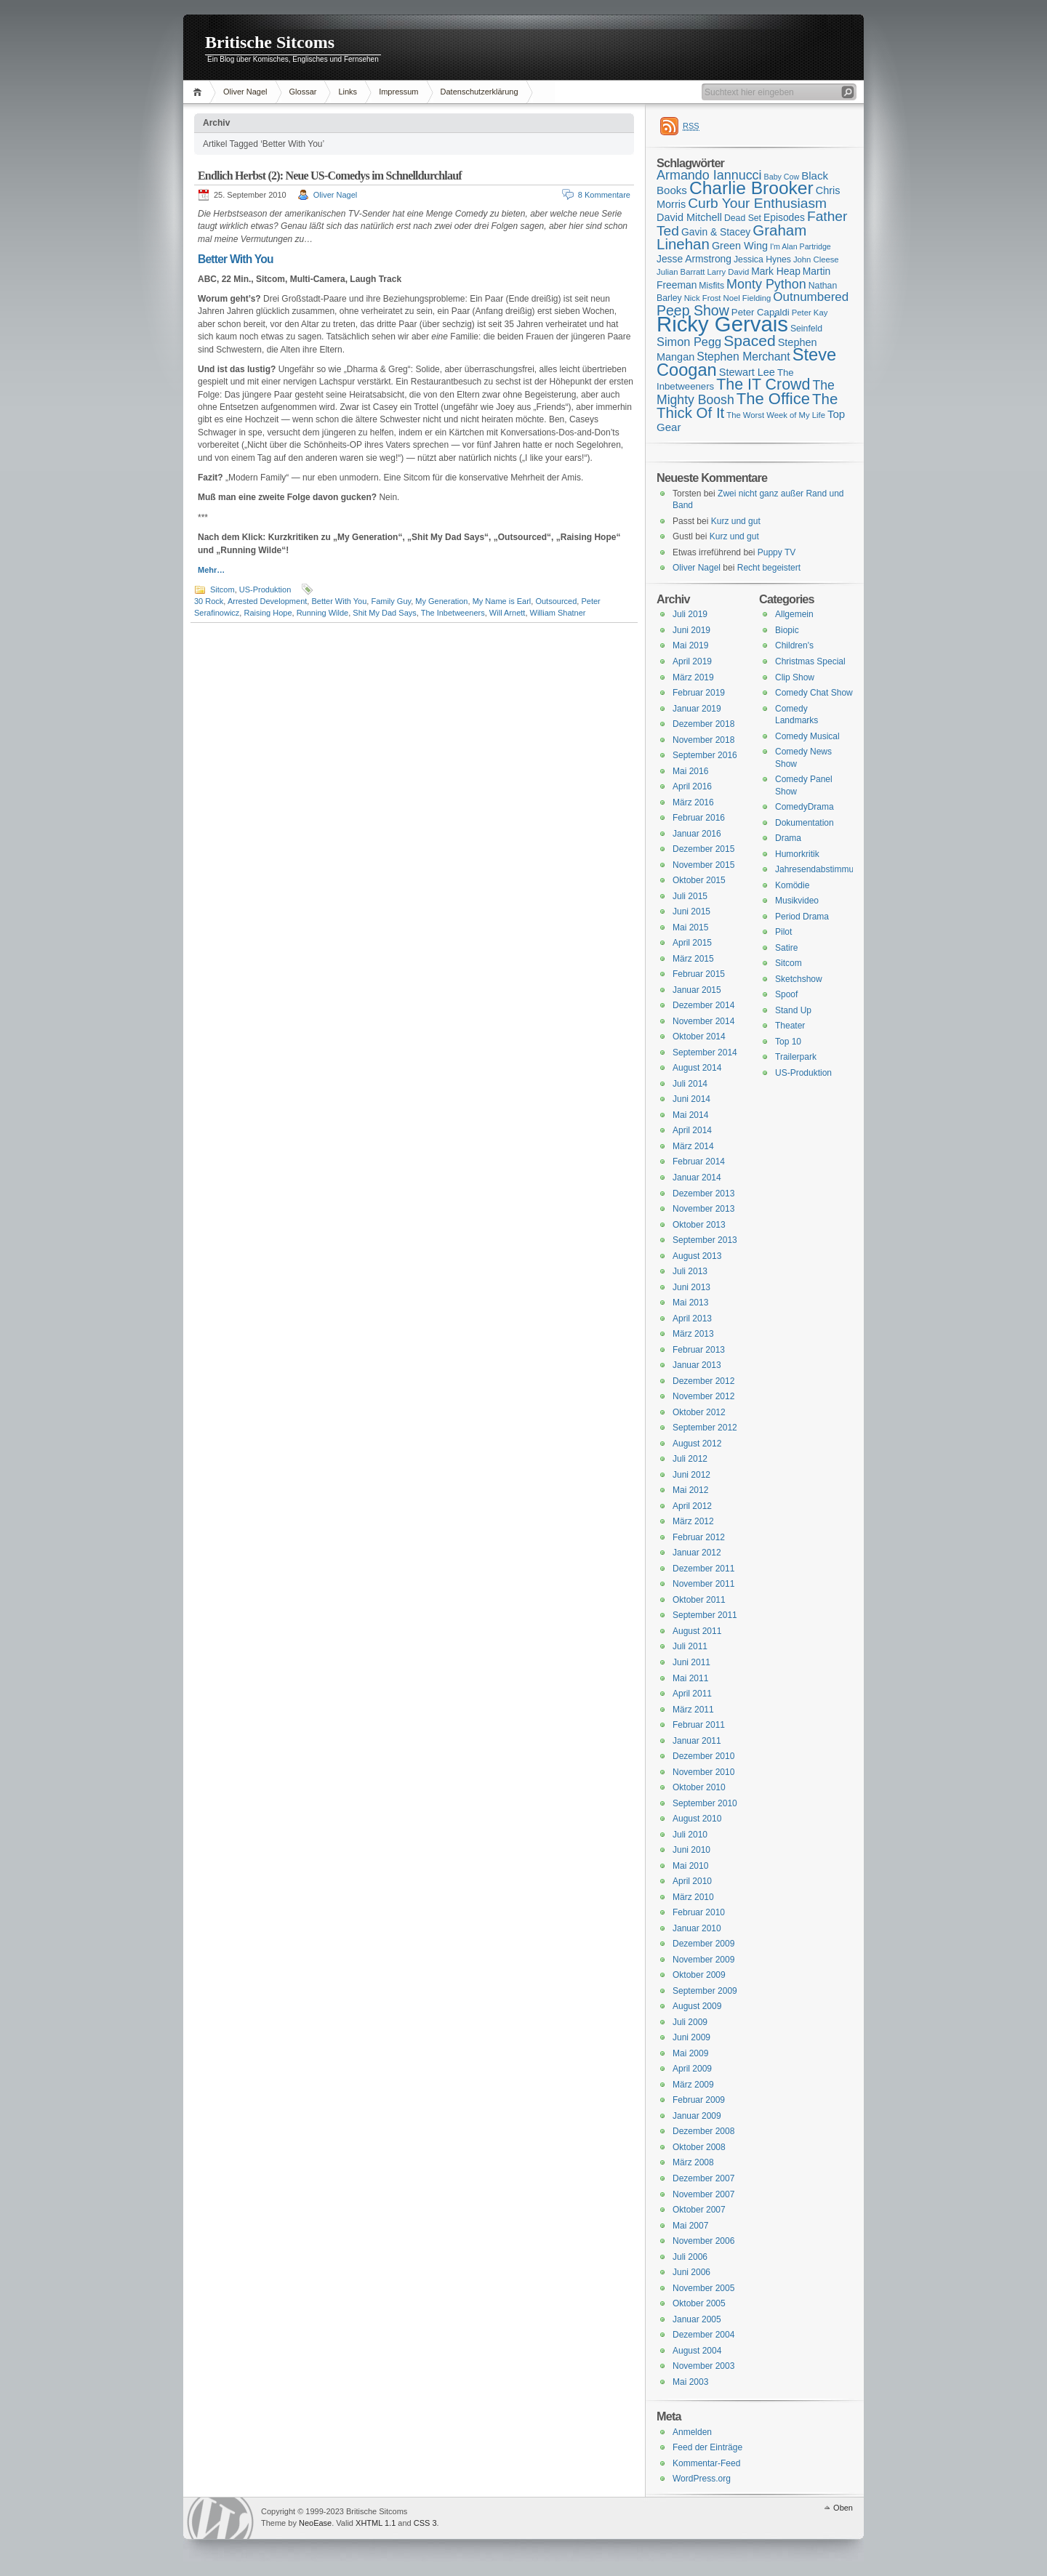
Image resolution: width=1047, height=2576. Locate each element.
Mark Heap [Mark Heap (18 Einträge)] (776, 271)
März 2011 (693, 1709)
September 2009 (705, 1991)
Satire (786, 948)
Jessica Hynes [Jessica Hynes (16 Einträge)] (762, 259)
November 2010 (703, 1772)
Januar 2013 (697, 1365)
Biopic (787, 630)
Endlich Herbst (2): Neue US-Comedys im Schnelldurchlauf (330, 175)
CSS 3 (425, 2523)
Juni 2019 (691, 630)
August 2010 (697, 1819)
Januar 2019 (697, 709)
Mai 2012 (690, 1490)
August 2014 (697, 1068)
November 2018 (703, 740)
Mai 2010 (690, 1866)
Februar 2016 (699, 818)
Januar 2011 (697, 1741)
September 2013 (705, 1240)
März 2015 (693, 959)
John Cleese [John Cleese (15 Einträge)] (816, 259)
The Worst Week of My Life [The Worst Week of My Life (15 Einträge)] (775, 415)
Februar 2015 (699, 974)
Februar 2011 (699, 1725)
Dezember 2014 (703, 1005)
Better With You (338, 601)
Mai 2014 (690, 1115)
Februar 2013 (699, 1350)
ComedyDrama (804, 807)
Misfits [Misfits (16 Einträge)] (711, 286)
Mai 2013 (690, 1302)
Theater (790, 1026)
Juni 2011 (691, 1662)
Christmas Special (810, 661)
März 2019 (693, 677)
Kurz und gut (736, 521)
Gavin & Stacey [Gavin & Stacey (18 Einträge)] (715, 232)
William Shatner (558, 612)
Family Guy (391, 601)
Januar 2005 (697, 2319)
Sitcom (222, 589)
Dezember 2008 (703, 2131)
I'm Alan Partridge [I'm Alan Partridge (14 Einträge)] (800, 246)
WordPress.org (702, 2479)
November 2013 (703, 1209)
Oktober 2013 (699, 1225)
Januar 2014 (697, 1177)
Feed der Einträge (707, 2447)
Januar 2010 (697, 1928)
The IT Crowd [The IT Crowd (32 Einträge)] (763, 384)
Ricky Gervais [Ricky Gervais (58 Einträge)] (722, 324)
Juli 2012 (690, 1459)
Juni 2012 (691, 1475)
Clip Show (794, 677)
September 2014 (705, 1052)
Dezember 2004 (703, 2335)
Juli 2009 (690, 2022)
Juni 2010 (691, 1850)
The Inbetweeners (453, 612)
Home (199, 92)
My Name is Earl (502, 601)
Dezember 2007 (703, 2178)
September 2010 (705, 1803)
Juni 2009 (691, 2037)
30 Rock (208, 601)
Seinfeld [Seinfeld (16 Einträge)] (806, 328)
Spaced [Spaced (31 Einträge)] (749, 340)
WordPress (220, 2518)
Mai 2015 (690, 927)
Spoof (786, 994)
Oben (843, 2507)
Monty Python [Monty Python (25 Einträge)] (766, 284)
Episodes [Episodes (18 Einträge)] (784, 217)
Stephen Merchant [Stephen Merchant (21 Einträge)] (743, 356)
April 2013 (692, 1318)
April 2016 (692, 786)
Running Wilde (323, 612)
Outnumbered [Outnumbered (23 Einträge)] (811, 297)
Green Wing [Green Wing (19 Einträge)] (740, 245)
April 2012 (692, 1506)
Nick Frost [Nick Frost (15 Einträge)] (702, 298)
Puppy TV (776, 552)
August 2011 (697, 1631)
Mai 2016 (690, 771)
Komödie (792, 885)
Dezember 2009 (703, 1944)
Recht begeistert (769, 568)
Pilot (783, 932)
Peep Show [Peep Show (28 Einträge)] (693, 310)
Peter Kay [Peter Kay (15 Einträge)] (810, 312)
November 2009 (703, 1960)
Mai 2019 (690, 645)
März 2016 (693, 802)
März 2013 (693, 1334)
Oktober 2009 (699, 1975)
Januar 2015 (697, 990)
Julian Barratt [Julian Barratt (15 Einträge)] (681, 271)
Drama (788, 838)
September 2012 (705, 1427)
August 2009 (697, 2006)
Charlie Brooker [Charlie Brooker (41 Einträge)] (751, 188)
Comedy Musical (807, 736)
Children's (794, 645)
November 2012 (703, 1396)
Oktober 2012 (699, 1412)
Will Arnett (507, 612)
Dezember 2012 (703, 1381)
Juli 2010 (690, 1835)
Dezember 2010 (703, 1756)
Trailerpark (796, 1057)
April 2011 (692, 1694)
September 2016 (705, 755)
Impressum (398, 91)
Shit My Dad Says (384, 612)
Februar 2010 (699, 1912)
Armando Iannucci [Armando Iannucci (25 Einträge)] (709, 175)
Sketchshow (798, 979)
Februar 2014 (699, 1161)
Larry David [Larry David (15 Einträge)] (728, 271)
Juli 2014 (690, 1084)
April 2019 (692, 661)
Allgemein (794, 614)
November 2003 (703, 2366)
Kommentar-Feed (706, 2463)
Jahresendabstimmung (819, 869)
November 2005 (703, 2288)
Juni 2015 (691, 911)
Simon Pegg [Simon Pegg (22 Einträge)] (689, 341)
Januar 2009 (697, 2116)
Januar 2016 (697, 834)
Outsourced (556, 601)
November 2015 (703, 865)
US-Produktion (265, 589)
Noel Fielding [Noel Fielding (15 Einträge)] (747, 298)
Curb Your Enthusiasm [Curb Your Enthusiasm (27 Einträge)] (757, 203)
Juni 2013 (691, 1287)
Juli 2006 (690, 2257)
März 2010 (693, 1897)
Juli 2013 (690, 1271)
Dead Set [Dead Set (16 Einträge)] (742, 218)
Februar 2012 (699, 1537)
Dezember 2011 (703, 1568)
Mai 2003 (690, 2382)
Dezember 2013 (703, 1193)
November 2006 (703, 2241)
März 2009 (693, 2085)
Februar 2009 (699, 2100)
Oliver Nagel (245, 91)
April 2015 (692, 943)
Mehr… (211, 569)
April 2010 (692, 1881)
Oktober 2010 (699, 1787)
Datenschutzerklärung (479, 91)
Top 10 (788, 1042)
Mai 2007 (690, 2226)
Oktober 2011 (699, 1600)
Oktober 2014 (699, 1036)
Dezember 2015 (703, 849)
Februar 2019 (699, 693)
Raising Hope (268, 612)
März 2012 (693, 1521)
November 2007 (703, 2194)
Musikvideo (797, 900)
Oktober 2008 (699, 2147)
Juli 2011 (690, 1646)
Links (347, 91)
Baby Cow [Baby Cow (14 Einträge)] (782, 176)
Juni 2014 (691, 1099)
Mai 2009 (690, 2053)
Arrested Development (267, 601)
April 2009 (692, 2069)
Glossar (303, 91)
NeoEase (315, 2523)
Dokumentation (804, 823)
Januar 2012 (697, 1552)
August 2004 (697, 2351)
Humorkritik (797, 854)
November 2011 (703, 1584)
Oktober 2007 (699, 2210)
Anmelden (692, 2432)
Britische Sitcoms (269, 42)
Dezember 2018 (703, 724)
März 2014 (693, 1146)
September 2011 (705, 1615)
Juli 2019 (690, 614)
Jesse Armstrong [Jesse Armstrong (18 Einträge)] (694, 259)
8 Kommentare (604, 194)
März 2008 (693, 2162)
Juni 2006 (691, 2272)
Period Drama (802, 916)
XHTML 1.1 (376, 2523)
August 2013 (697, 1256)
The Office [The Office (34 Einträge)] (773, 399)
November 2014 (703, 1021)
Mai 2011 (690, 1678)
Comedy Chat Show (814, 693)
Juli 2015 (690, 896)
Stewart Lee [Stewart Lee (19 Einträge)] (747, 372)
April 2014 (692, 1130)
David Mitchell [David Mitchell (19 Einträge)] (689, 217)
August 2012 (697, 1443)
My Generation (441, 601)
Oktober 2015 (699, 880)
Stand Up (793, 1010)
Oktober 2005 (699, 2303)
